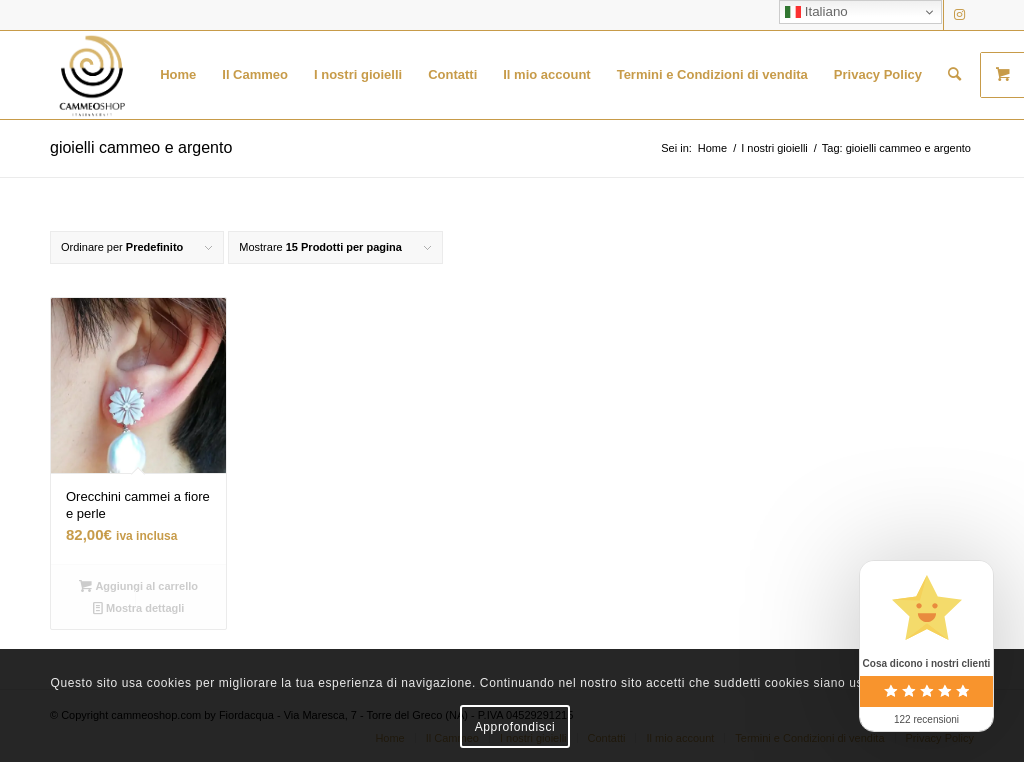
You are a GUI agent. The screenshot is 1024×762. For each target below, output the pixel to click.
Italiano (816, 12)
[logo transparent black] (92, 75)
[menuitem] (178, 75)
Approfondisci (515, 727)
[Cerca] (954, 75)
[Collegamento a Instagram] (959, 15)
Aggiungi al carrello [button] (138, 586)
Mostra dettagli (138, 608)
